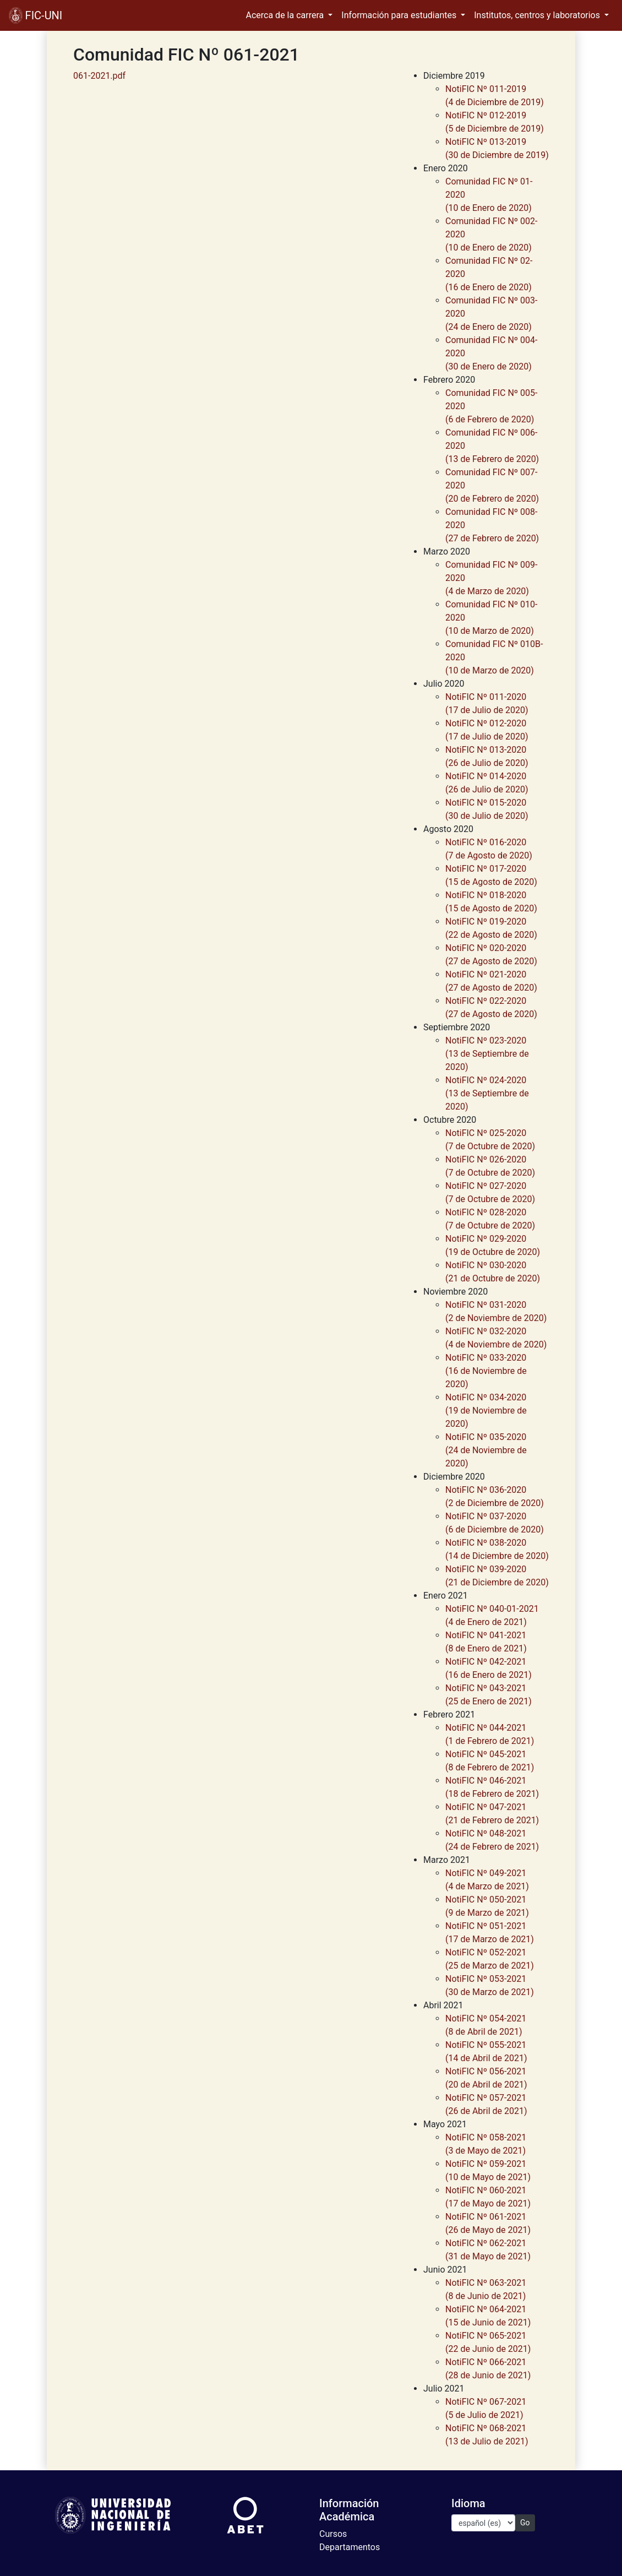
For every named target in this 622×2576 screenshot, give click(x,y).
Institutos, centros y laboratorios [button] (538, 15)
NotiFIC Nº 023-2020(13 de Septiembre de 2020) (487, 1053)
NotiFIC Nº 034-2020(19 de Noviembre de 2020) (486, 1410)
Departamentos (349, 2547)
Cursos (333, 2534)
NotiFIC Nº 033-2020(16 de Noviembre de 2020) (486, 1370)
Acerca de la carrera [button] (286, 15)
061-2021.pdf (99, 75)
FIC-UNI (35, 15)
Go (525, 2522)
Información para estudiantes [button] (400, 15)
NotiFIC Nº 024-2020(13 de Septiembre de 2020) (487, 1093)
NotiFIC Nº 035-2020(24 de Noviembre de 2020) (486, 1450)
